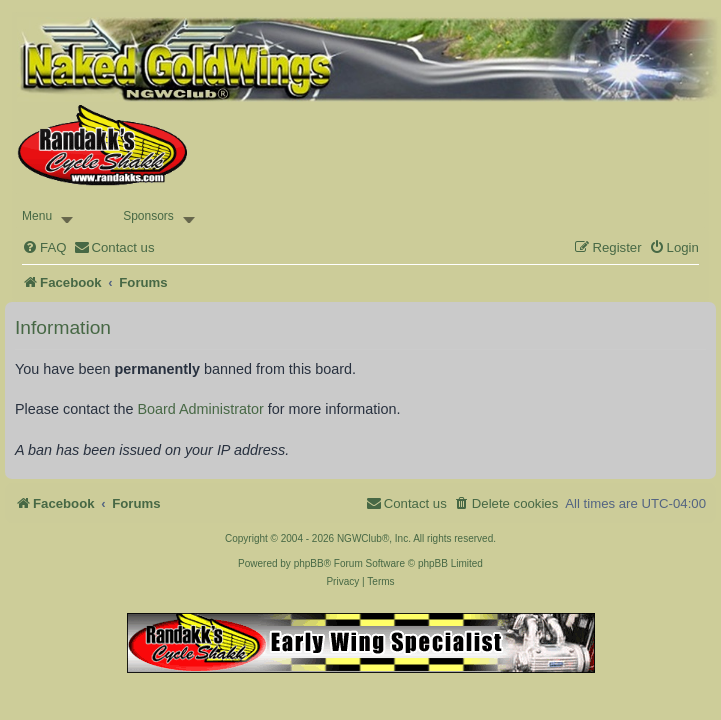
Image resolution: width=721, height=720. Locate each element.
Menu (37, 216)
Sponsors (148, 216)
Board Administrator (200, 409)
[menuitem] (44, 247)
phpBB (309, 563)
